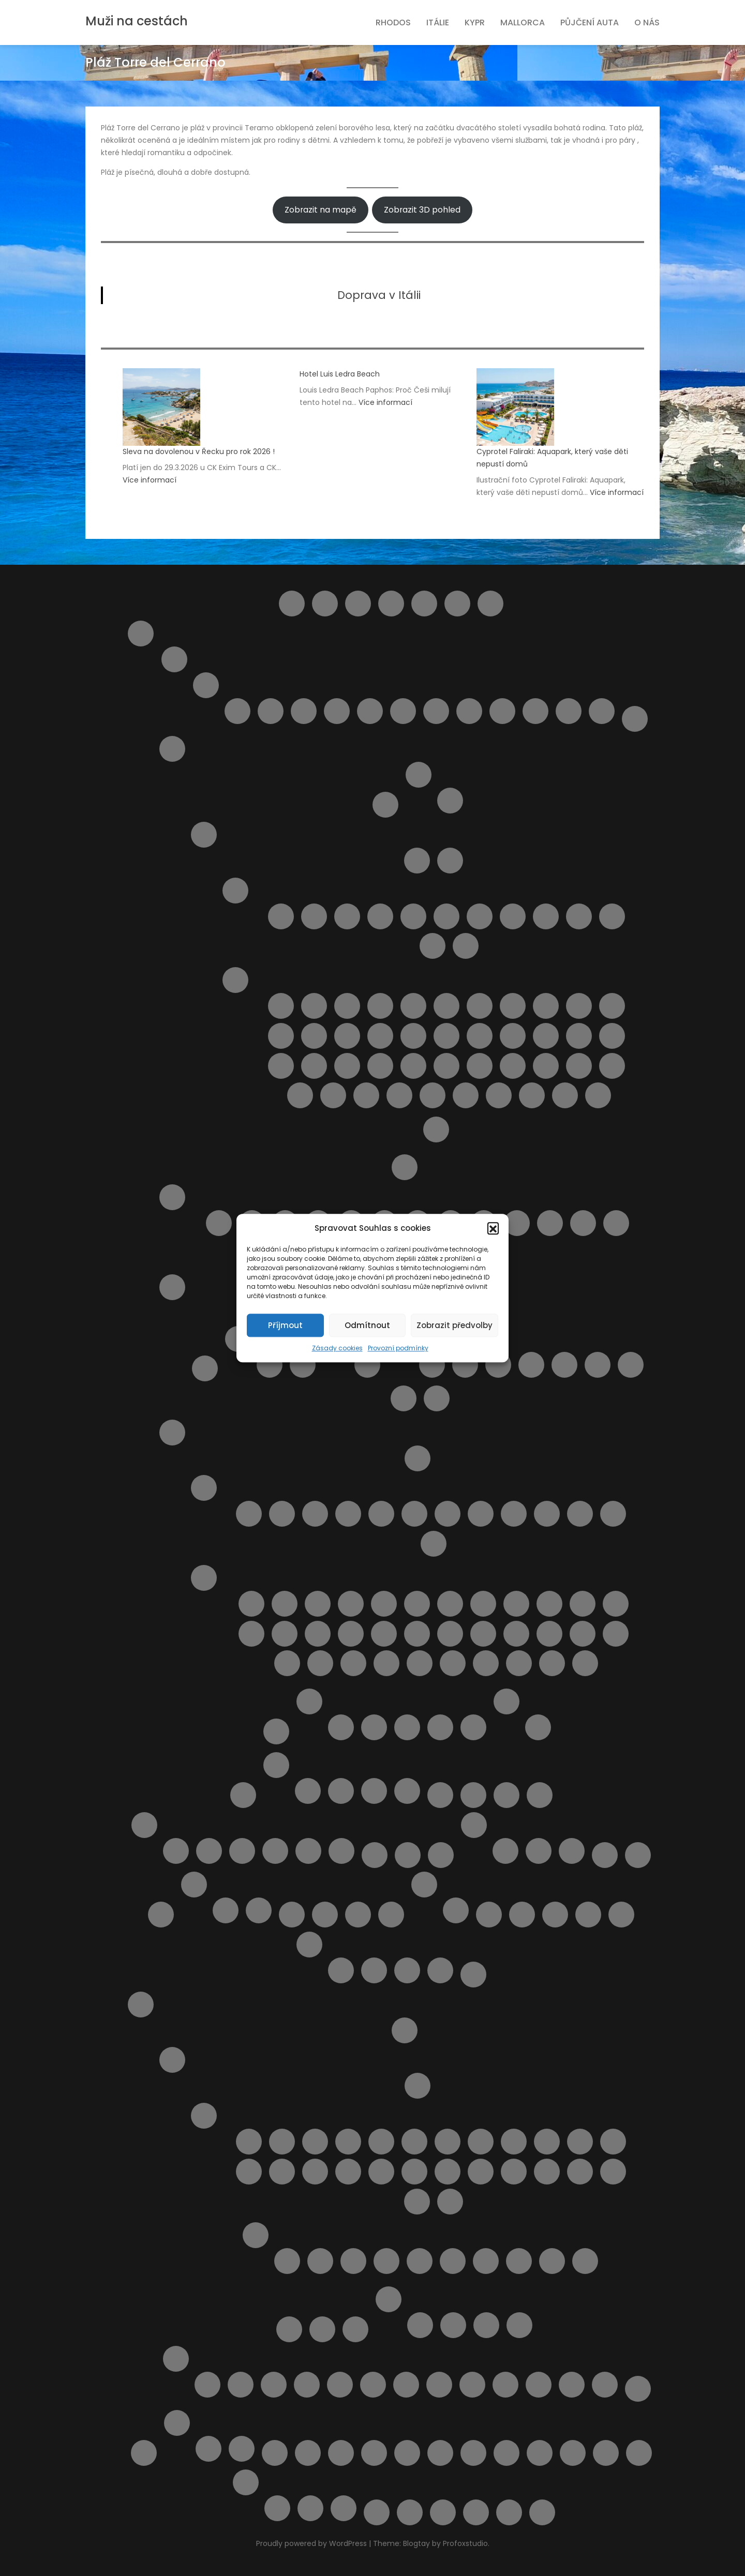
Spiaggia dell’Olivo (486, 1663)
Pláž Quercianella (516, 1634)
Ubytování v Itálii (309, 1701)
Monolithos (340, 2385)
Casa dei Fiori (407, 1727)
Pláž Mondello (314, 1066)
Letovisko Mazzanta (447, 1514)
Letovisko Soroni (613, 2172)
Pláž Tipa (333, 1095)
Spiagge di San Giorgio (420, 1663)
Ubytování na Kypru (341, 1791)
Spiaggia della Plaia (466, 1095)
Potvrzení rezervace (309, 1944)
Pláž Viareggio (353, 1663)
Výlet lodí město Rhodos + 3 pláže (605, 2385)
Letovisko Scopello (466, 946)
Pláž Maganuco (480, 1036)
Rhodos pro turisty (141, 2004)
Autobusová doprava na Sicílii (417, 860)
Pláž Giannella (284, 1634)
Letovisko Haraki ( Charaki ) (447, 2142)
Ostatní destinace (391, 1914)
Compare (391, 603)
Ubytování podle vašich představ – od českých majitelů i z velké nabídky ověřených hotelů (407, 2453)
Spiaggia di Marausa (499, 1095)
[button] (493, 1228)
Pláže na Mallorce (242, 1851)
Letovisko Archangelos (315, 2142)
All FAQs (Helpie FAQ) (292, 603)
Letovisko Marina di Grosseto (414, 1514)
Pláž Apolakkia (552, 2261)
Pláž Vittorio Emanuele (399, 1095)
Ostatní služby (424, 1884)
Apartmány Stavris (519, 2325)
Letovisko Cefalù (413, 916)
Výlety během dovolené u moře (639, 2453)
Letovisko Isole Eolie (480, 916)
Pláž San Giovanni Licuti (546, 1066)
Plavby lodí (289, 2329)
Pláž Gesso (251, 1634)
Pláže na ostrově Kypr (588, 1914)
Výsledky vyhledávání (410, 2512)
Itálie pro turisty (141, 633)
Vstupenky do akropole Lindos (505, 2385)
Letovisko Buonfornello (314, 916)
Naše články (474, 1825)
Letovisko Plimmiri (547, 2172)
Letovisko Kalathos (547, 2142)
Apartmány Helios (486, 2325)
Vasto (602, 711)
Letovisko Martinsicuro (304, 711)
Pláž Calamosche (480, 1006)
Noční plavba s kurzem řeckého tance (373, 2385)
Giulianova (271, 711)
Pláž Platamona (367, 1365)
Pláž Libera (446, 1036)
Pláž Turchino (616, 1223)
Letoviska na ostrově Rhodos (204, 2116)
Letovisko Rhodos (580, 2172)
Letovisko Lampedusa (513, 916)
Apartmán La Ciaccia (498, 1365)
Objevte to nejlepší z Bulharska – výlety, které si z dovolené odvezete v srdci (325, 1914)
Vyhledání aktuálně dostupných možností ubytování (540, 2453)
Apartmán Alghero (465, 1365)
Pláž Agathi (320, 2261)
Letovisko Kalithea (613, 2142)
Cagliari (269, 1365)
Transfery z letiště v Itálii (276, 1731)
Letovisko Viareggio (580, 1514)
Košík (243, 1795)
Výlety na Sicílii (436, 1129)
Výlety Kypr (246, 2482)
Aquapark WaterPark (241, 2385)
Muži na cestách (136, 20)
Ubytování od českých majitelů (374, 2453)
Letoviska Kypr (506, 1795)
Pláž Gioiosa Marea (314, 1036)
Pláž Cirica (546, 1006)
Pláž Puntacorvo (483, 1634)
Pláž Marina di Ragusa (579, 1036)
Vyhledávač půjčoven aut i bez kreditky (573, 2453)
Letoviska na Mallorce (209, 1851)
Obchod (292, 1914)
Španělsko (177, 2423)
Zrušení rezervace (542, 2512)
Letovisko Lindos (381, 2172)
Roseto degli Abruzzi (436, 711)
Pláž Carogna (516, 1604)
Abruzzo (174, 659)
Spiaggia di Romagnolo (532, 1095)
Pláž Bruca (413, 1006)
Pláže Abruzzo (172, 1197)
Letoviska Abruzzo (206, 685)
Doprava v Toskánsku (417, 1458)
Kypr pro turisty (276, 1765)
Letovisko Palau (303, 1365)
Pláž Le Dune (318, 1634)
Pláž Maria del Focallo (546, 1036)
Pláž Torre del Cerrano (583, 1223)
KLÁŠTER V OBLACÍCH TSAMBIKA (307, 2385)
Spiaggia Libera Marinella (552, 1663)
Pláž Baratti (384, 1604)
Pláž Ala (318, 1604)
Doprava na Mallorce (176, 1851)
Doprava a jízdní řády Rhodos (417, 2086)
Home (490, 603)
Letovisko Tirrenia (547, 1514)
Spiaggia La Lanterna (598, 1095)
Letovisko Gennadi (414, 2142)
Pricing (473, 1974)
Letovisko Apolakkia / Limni (282, 2142)
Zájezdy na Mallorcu (341, 1851)
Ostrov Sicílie (204, 835)
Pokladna (621, 1914)
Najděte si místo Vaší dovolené (441, 1855)
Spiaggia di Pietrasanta (519, 1663)
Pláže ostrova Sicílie (235, 980)
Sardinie (172, 1287)
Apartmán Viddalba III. (597, 1365)
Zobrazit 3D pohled (422, 210)
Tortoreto (569, 711)
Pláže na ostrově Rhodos (256, 2235)
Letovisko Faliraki (348, 2142)
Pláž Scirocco (612, 1066)
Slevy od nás (144, 2453)
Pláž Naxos (380, 1066)
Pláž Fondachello (281, 1036)
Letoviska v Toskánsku (204, 1488)
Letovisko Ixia (514, 2142)
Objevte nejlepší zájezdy (456, 1910)
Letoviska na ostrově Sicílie (235, 890)
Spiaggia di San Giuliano (565, 1095)
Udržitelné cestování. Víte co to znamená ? (473, 2453)
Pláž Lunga (417, 1634)
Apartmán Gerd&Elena (420, 2325)
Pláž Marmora (612, 1036)
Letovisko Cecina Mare (315, 1514)
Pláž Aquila (522, 1914)
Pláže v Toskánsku (204, 1578)
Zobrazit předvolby (454, 1325)
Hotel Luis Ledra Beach (340, 374)
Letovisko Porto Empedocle (612, 916)
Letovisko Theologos (450, 2202)
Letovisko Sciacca (432, 946)
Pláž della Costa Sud (579, 1006)
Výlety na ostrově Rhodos (176, 2359)
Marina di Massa (613, 1514)
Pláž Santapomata (287, 1663)
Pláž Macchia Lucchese (450, 1634)
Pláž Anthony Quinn (519, 2261)
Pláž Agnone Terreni (380, 1006)
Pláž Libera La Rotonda (384, 1634)
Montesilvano (337, 711)
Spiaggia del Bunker (453, 1663)
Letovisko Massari (447, 2172)
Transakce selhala (440, 1970)
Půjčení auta (589, 22)
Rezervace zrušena (407, 1970)
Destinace (424, 603)
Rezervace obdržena (374, 1970)
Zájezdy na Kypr (407, 1791)
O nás (647, 22)
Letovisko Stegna (417, 2202)
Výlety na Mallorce (308, 1851)
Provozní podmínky (398, 1348)
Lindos (540, 1795)
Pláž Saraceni (550, 1223)
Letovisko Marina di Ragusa (546, 916)
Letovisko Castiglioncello (282, 1514)
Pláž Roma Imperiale (582, 1634)
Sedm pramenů (472, 2385)
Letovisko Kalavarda (580, 2142)
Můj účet (375, 1855)
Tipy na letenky (275, 2453)
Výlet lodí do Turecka (572, 2385)
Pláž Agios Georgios (353, 2261)
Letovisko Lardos (348, 2172)
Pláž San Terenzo (616, 1634)
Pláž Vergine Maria (366, 1095)
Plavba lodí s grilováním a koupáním (489, 1914)
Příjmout (285, 1325)
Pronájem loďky (439, 2385)
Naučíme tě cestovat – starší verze (638, 1855)
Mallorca (522, 22)
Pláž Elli (585, 2261)
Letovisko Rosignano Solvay (481, 1514)
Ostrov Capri (385, 805)
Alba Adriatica (237, 711)
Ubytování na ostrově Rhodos (388, 2299)
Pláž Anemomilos (486, 2261)
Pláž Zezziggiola (386, 1663)
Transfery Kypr (308, 1791)
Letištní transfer (405, 2030)
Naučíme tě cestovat (605, 1855)
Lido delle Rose (219, 1223)
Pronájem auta (322, 2329)
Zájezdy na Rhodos (638, 2389)
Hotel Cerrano (473, 1727)
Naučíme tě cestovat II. (161, 1914)
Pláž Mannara (513, 1036)
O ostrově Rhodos (172, 2060)
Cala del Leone (251, 1604)
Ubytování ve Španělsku (208, 2449)
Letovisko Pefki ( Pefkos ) (514, 2172)
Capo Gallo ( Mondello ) (281, 916)
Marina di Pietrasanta (433, 1544)
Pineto (403, 711)
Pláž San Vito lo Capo (579, 1066)
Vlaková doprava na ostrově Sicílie (506, 2453)
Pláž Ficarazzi (612, 1006)
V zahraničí (572, 1851)
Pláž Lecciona (351, 1634)
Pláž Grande (347, 1036)
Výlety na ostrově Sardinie (403, 1398)
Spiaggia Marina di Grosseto (585, 1663)
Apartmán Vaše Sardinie (374, 1727)
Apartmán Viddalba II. (564, 1365)
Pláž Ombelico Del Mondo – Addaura (555, 1914)
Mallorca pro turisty (144, 1825)
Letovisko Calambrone (249, 1514)
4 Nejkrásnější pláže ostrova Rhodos (207, 2385)
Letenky (473, 1795)
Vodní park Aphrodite (310, 2508)
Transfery (308, 2453)
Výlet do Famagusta (606, 2453)
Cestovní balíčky (358, 603)
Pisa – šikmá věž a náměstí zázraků (538, 1727)
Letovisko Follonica (348, 1514)
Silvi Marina (535, 711)
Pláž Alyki (453, 2261)
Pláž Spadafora (300, 1095)
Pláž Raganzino (513, 1066)
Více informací (149, 480)
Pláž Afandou (287, 2261)
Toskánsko (172, 1432)
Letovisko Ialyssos (481, 2142)
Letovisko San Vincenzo (514, 1514)
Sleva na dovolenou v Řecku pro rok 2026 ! (199, 451)
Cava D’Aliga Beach (281, 1006)
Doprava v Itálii (379, 295)
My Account (408, 1855)
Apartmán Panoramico (432, 1365)
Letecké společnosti (440, 1795)
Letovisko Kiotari (249, 2172)
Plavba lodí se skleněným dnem (277, 2508)
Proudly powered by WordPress (312, 2543)
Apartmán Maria (453, 2325)
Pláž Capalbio (483, 1604)
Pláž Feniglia (549, 1604)
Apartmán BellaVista (341, 1727)
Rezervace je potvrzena (341, 1970)
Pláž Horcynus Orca (380, 1036)
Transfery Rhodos (355, 2329)
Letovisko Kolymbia (282, 2172)
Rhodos (393, 22)
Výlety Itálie (506, 1701)
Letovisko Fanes (381, 2142)
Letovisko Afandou (249, 2142)
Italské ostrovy (172, 749)
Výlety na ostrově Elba (377, 2512)
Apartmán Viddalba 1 (531, 1365)
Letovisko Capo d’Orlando (347, 916)
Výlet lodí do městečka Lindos (539, 2385)
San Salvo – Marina (469, 711)
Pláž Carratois (513, 1006)
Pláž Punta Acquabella (517, 1223)
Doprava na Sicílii (450, 860)
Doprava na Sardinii (205, 1368)
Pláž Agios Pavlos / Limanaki (386, 2261)
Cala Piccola (284, 1604)
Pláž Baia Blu (351, 1604)
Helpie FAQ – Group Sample (457, 603)
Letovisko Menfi (579, 916)
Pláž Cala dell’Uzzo (446, 1006)
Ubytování (341, 2453)
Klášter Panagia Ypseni (274, 2385)
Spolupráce (259, 1910)
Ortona (358, 1914)
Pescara (370, 711)
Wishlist (443, 2512)
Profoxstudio (465, 2543)
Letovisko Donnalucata (446, 916)
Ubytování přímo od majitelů (440, 2453)
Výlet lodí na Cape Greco (374, 1791)
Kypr (475, 22)
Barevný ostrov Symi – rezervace (325, 603)
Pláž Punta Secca (480, 1066)
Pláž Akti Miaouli (420, 2261)
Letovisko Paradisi (481, 2172)
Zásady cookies (337, 1348)
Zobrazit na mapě (320, 210)
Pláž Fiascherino (582, 1604)
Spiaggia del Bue (432, 1095)
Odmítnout (367, 1325)
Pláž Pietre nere (413, 1066)
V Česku (539, 1851)
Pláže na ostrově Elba (450, 801)
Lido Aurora (314, 1006)
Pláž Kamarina (413, 1036)
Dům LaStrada (631, 1365)
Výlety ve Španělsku (242, 2449)
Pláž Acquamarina (347, 1006)
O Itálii (405, 1167)
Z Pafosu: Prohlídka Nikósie (343, 2508)
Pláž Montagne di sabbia (347, 1066)
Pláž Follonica (616, 1604)
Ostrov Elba (418, 775)
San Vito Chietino (502, 711)
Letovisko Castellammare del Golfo (380, 916)
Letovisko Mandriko (414, 2172)
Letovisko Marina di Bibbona (381, 1514)
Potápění (406, 2385)
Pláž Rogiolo (549, 1634)
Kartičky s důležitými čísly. (505, 1851)
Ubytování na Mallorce (275, 1851)
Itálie (437, 22)
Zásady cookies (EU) (509, 2512)
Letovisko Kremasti (315, 2172)
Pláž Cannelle (450, 1604)
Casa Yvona (440, 1727)
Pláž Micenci (281, 1066)
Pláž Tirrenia (320, 1663)
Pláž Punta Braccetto (446, 1066)
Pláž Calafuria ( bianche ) (417, 1604)
